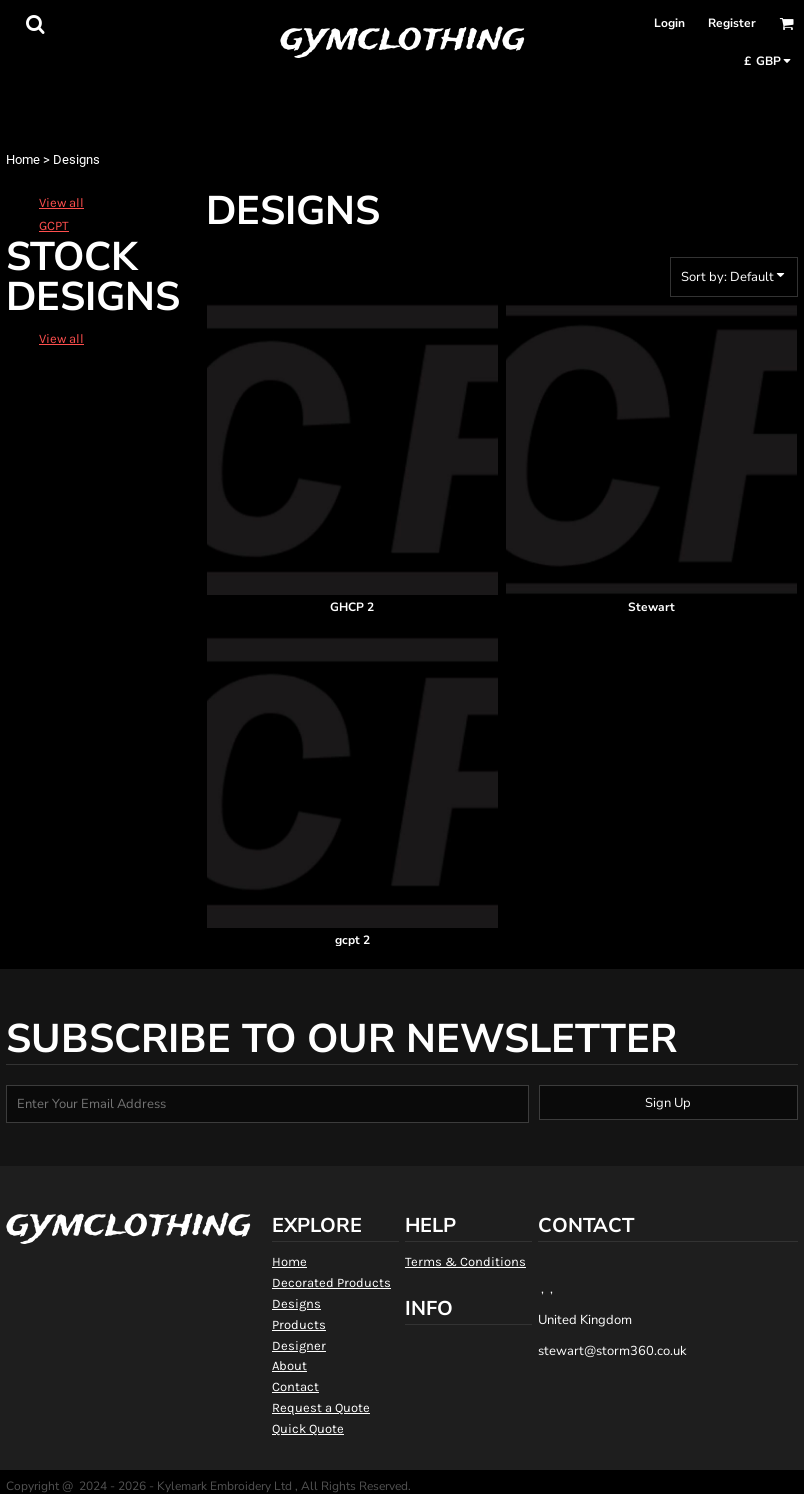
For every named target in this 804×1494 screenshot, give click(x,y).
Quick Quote (308, 1428)
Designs (296, 1303)
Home (23, 159)
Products (299, 1324)
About (289, 1365)
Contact (295, 1386)
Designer (299, 1345)
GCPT (54, 225)
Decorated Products (331, 1282)
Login (669, 23)
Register (732, 23)
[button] (35, 24)
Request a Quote (321, 1407)
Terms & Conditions (465, 1261)
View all (61, 202)
